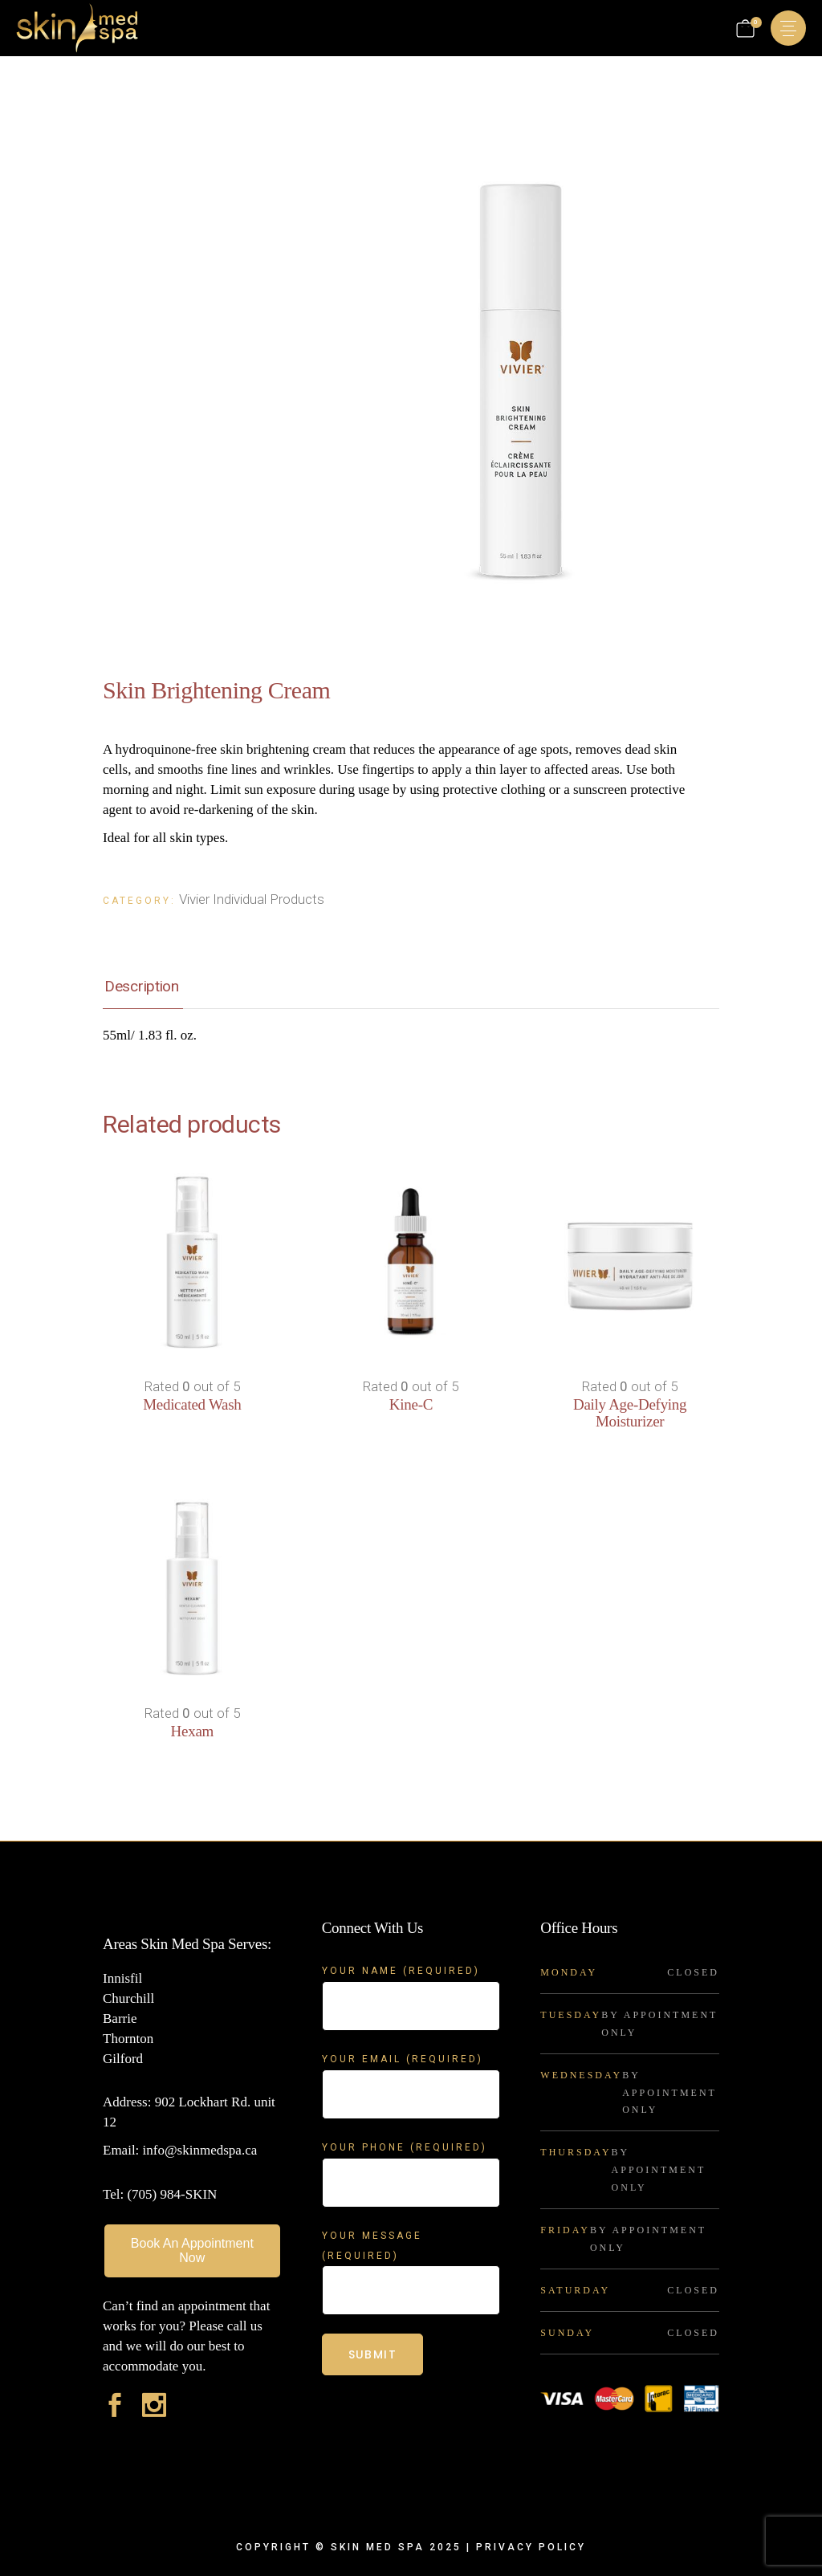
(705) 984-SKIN (172, 2194)
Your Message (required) (411, 2255)
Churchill (128, 1998)
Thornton (128, 2038)
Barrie (119, 2018)
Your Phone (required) (411, 2157)
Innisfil (122, 1978)
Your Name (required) (411, 1980)
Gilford (123, 2058)
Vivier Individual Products (251, 899)
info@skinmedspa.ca (198, 2150)
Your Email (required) (411, 2069)
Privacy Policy (531, 2547)
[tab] (142, 987)
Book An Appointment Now (192, 2250)
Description (141, 986)
